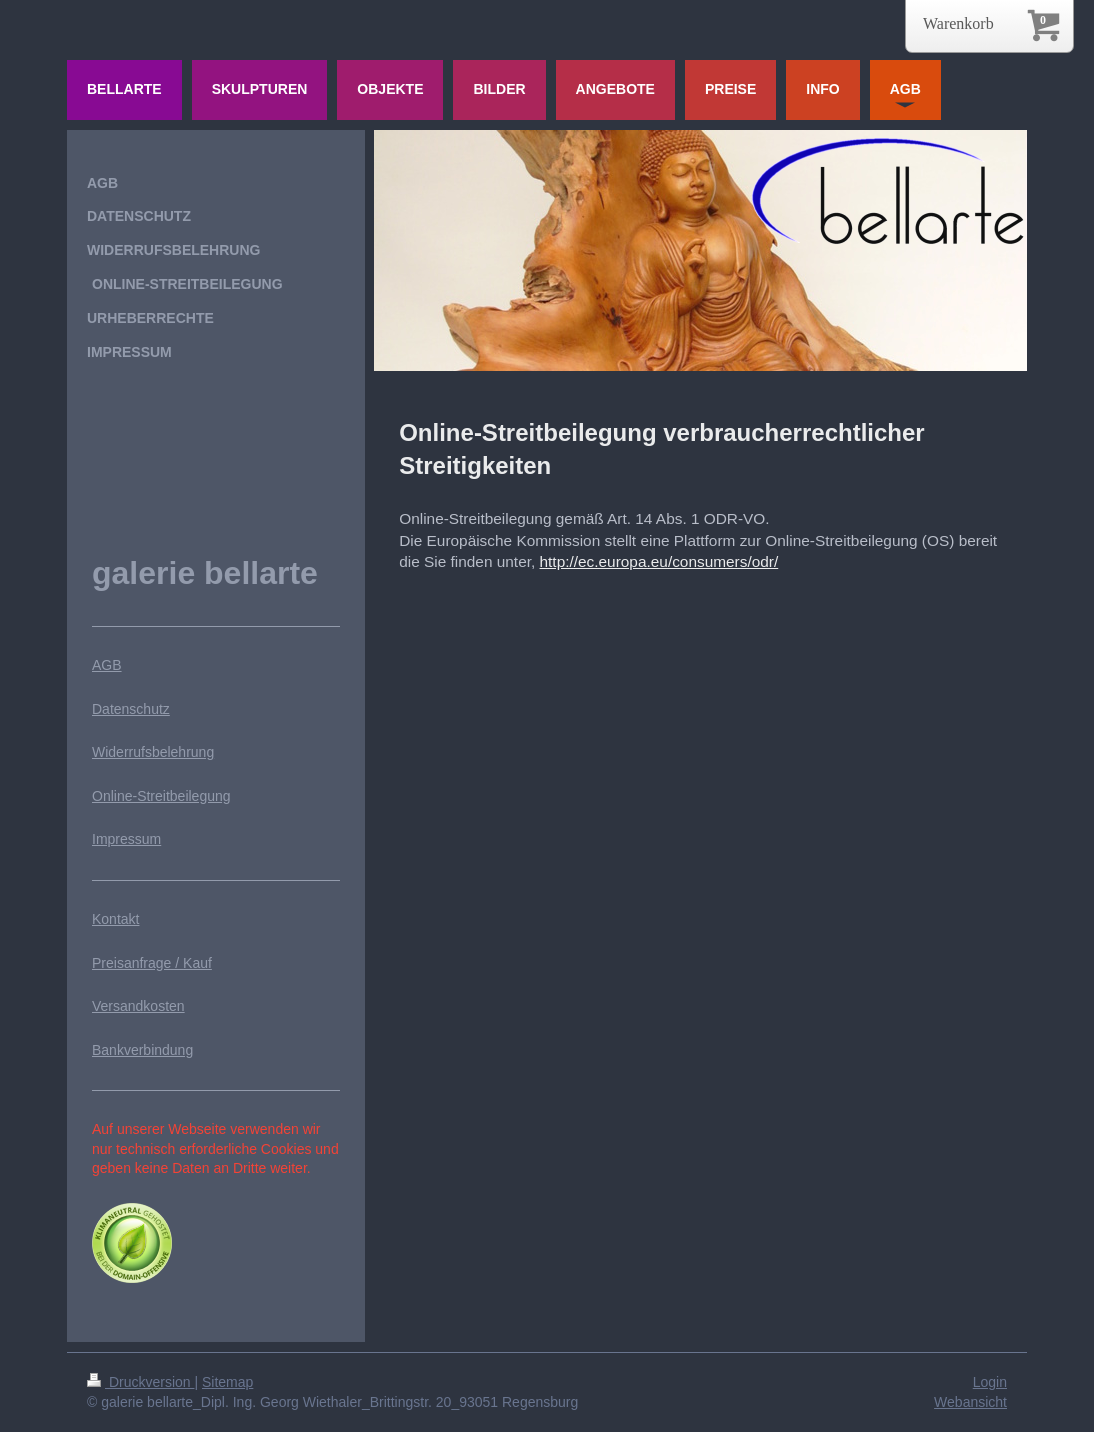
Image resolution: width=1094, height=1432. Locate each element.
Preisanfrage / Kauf (152, 963)
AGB (107, 665)
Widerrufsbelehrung (153, 752)
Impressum (126, 839)
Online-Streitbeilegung (161, 796)
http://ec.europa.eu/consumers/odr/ (659, 561)
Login (990, 1382)
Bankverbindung (142, 1050)
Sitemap (227, 1382)
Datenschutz (131, 709)
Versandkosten (138, 1006)
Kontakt (115, 919)
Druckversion (140, 1382)
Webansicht (970, 1402)
